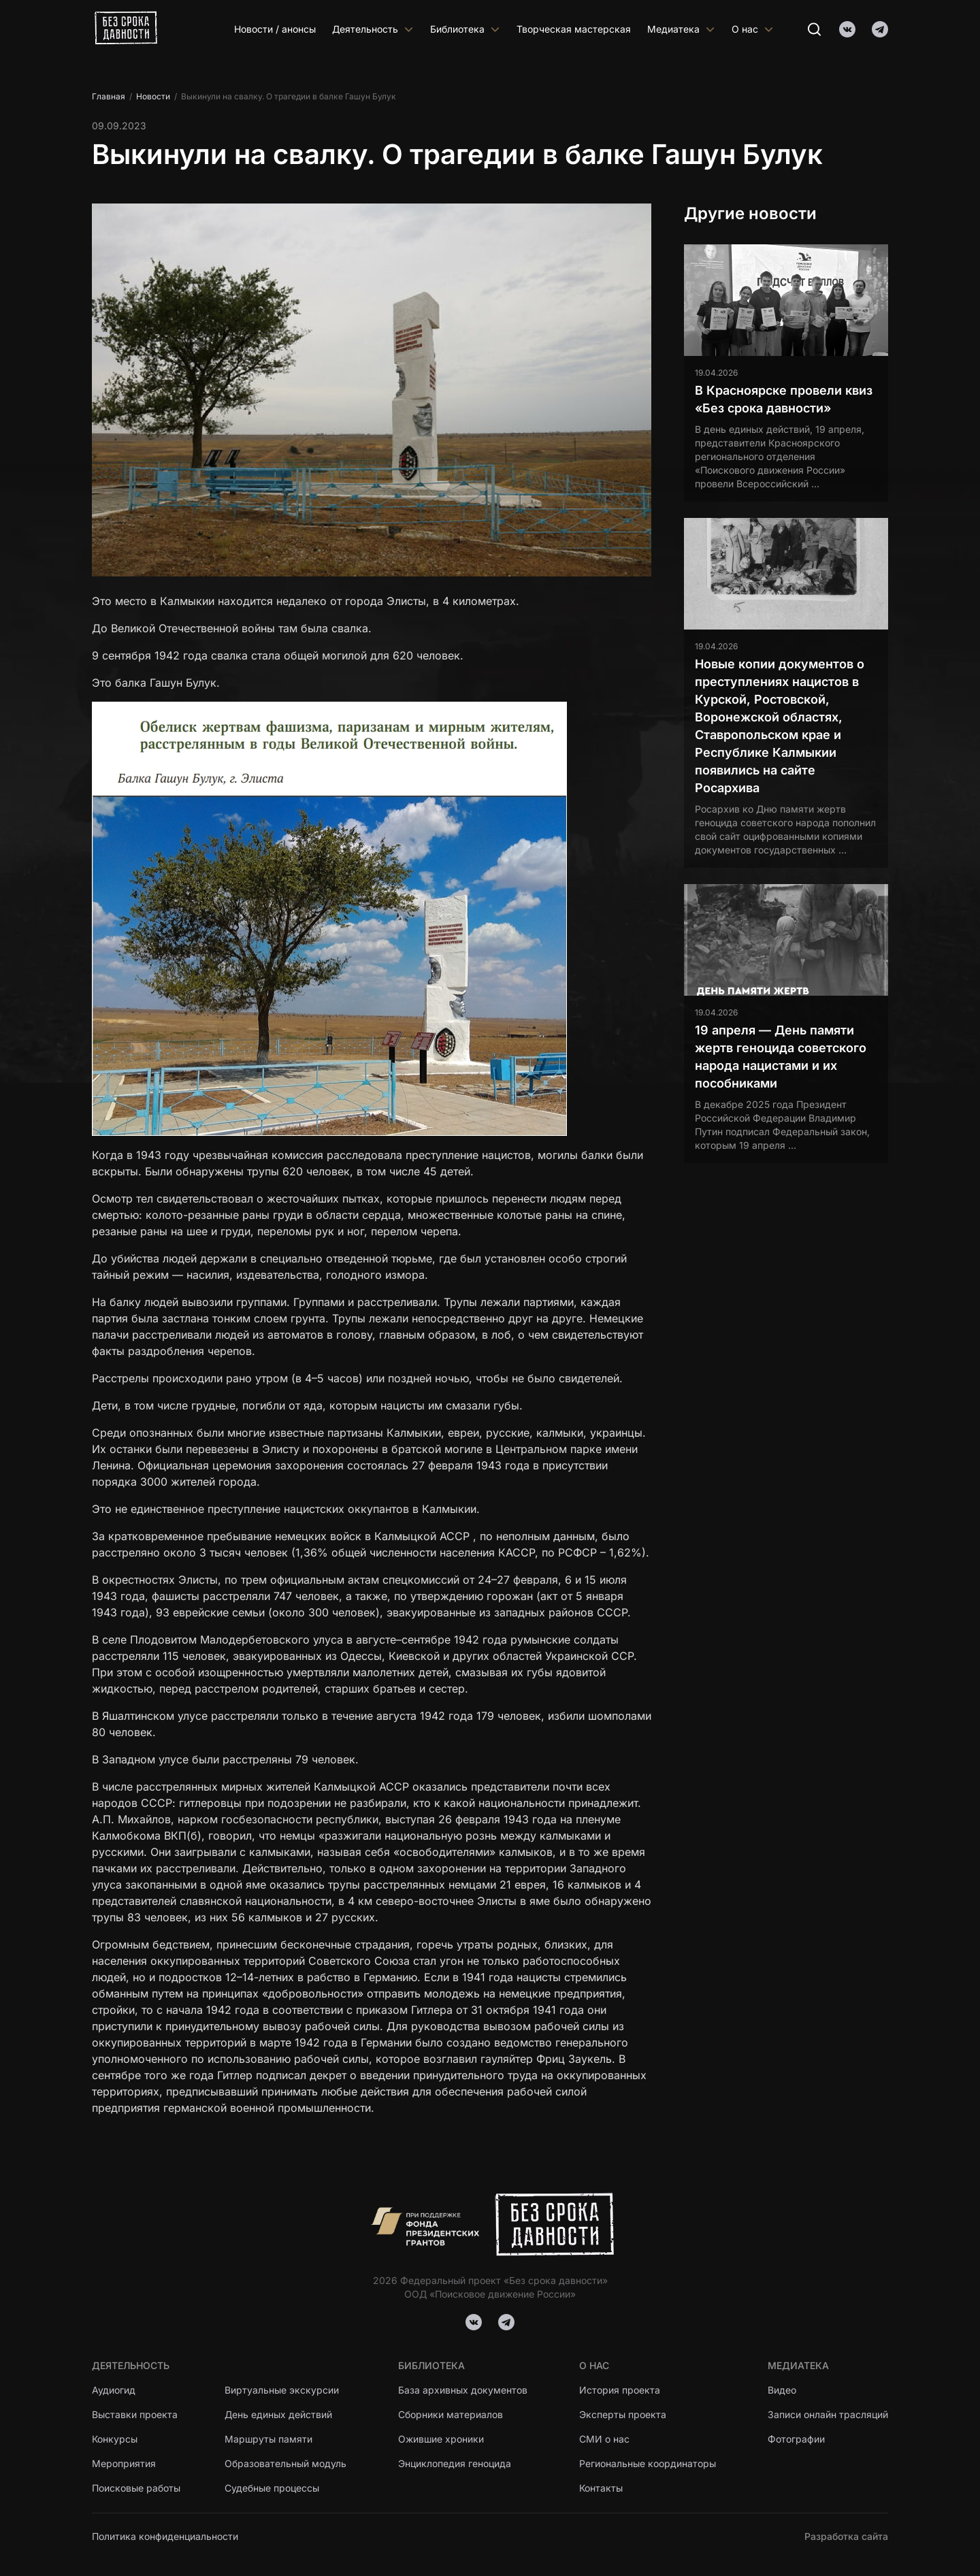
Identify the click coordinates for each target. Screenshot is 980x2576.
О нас (753, 29)
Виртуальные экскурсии (282, 2390)
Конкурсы (114, 2439)
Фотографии (796, 2439)
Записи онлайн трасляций (828, 2414)
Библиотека (465, 29)
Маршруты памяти (269, 2439)
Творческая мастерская (574, 29)
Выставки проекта (135, 2414)
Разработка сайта (846, 2536)
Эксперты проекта (622, 2414)
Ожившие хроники (441, 2439)
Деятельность (373, 29)
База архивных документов (462, 2390)
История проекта (619, 2390)
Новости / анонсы (275, 29)
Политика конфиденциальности (165, 2536)
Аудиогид (113, 2390)
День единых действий (278, 2414)
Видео (782, 2390)
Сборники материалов (450, 2414)
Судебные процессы (272, 2488)
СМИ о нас (604, 2439)
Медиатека (681, 29)
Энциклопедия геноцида (454, 2463)
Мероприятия (124, 2463)
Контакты (601, 2488)
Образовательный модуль (285, 2463)
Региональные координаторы (647, 2463)
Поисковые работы (136, 2488)
